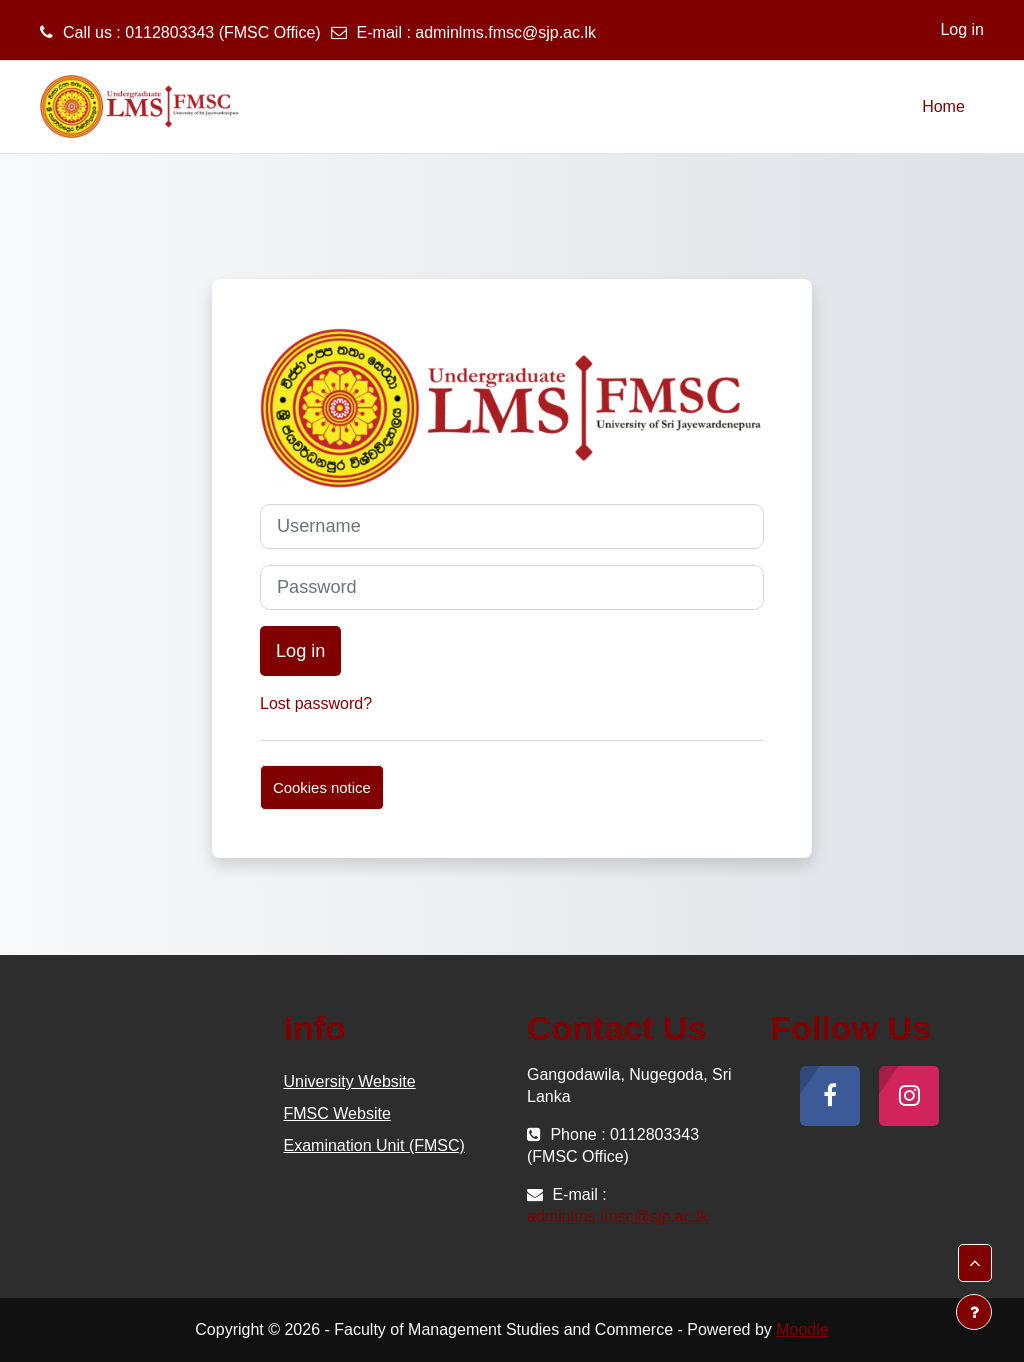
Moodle (802, 1329)
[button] (975, 1263)
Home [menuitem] (943, 106)
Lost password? (316, 703)
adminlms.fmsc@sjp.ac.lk (505, 32)
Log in (962, 29)
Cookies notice (322, 787)
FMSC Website (337, 1113)
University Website (350, 1081)
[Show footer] (974, 1312)
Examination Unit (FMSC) (374, 1145)
